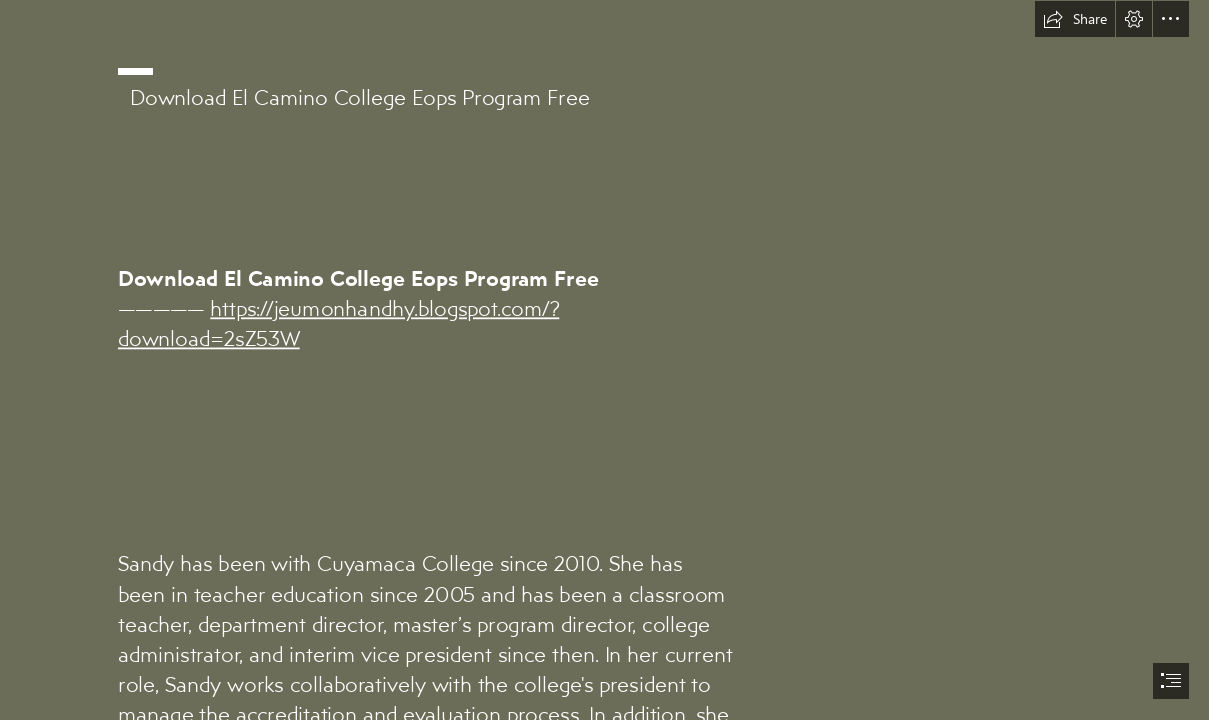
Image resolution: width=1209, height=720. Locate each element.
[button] (1075, 19)
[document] (604, 360)
